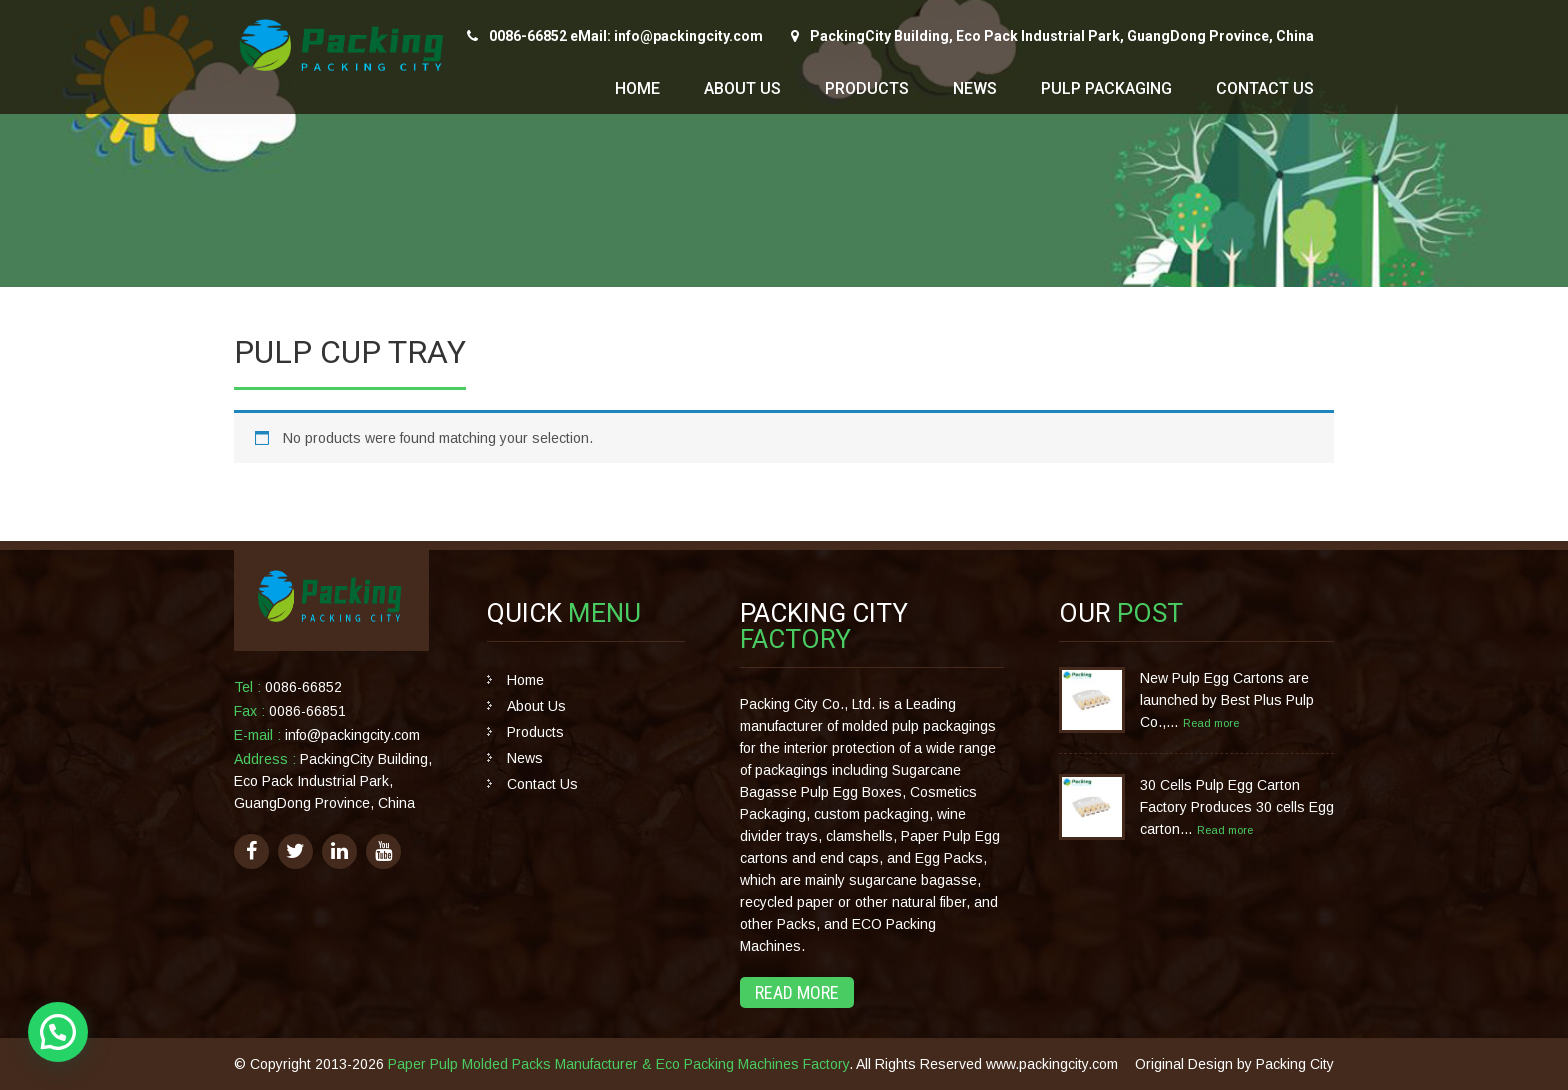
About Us (742, 88)
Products (867, 88)
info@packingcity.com (352, 735)
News (975, 88)
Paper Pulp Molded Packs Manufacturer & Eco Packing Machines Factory (618, 1064)
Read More (797, 992)
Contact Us (1265, 88)
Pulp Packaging (1106, 88)
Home (637, 88)
